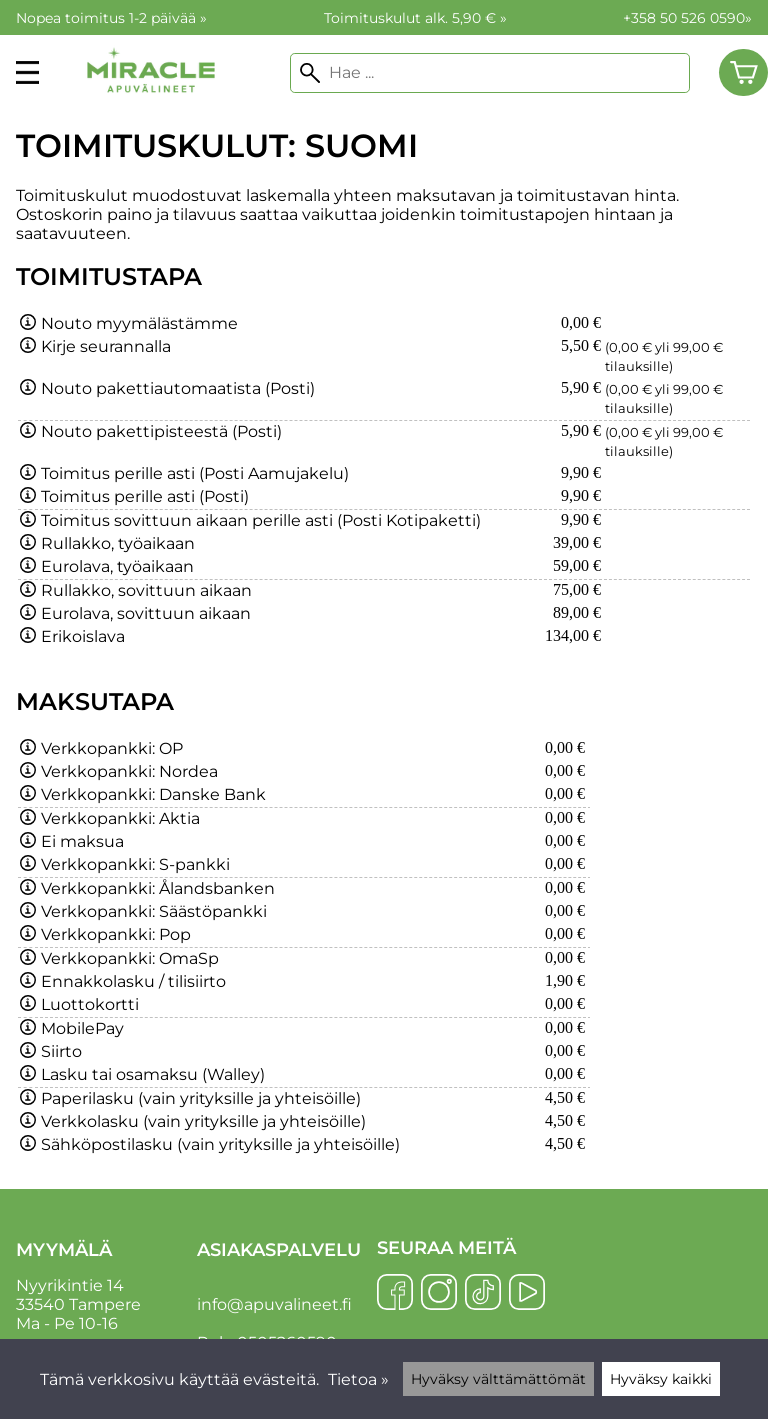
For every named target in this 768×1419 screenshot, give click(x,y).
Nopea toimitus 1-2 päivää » (111, 18)
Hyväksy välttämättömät (498, 1379)
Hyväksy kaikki (661, 1379)
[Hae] (490, 73)
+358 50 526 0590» (687, 18)
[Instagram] (439, 1294)
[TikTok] (483, 1294)
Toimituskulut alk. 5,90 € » (415, 18)
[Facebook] (395, 1294)
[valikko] (27, 72)
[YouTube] (527, 1294)
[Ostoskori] (743, 73)
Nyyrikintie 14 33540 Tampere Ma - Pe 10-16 (104, 1286)
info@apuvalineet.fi (274, 1304)
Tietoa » (358, 1379)
